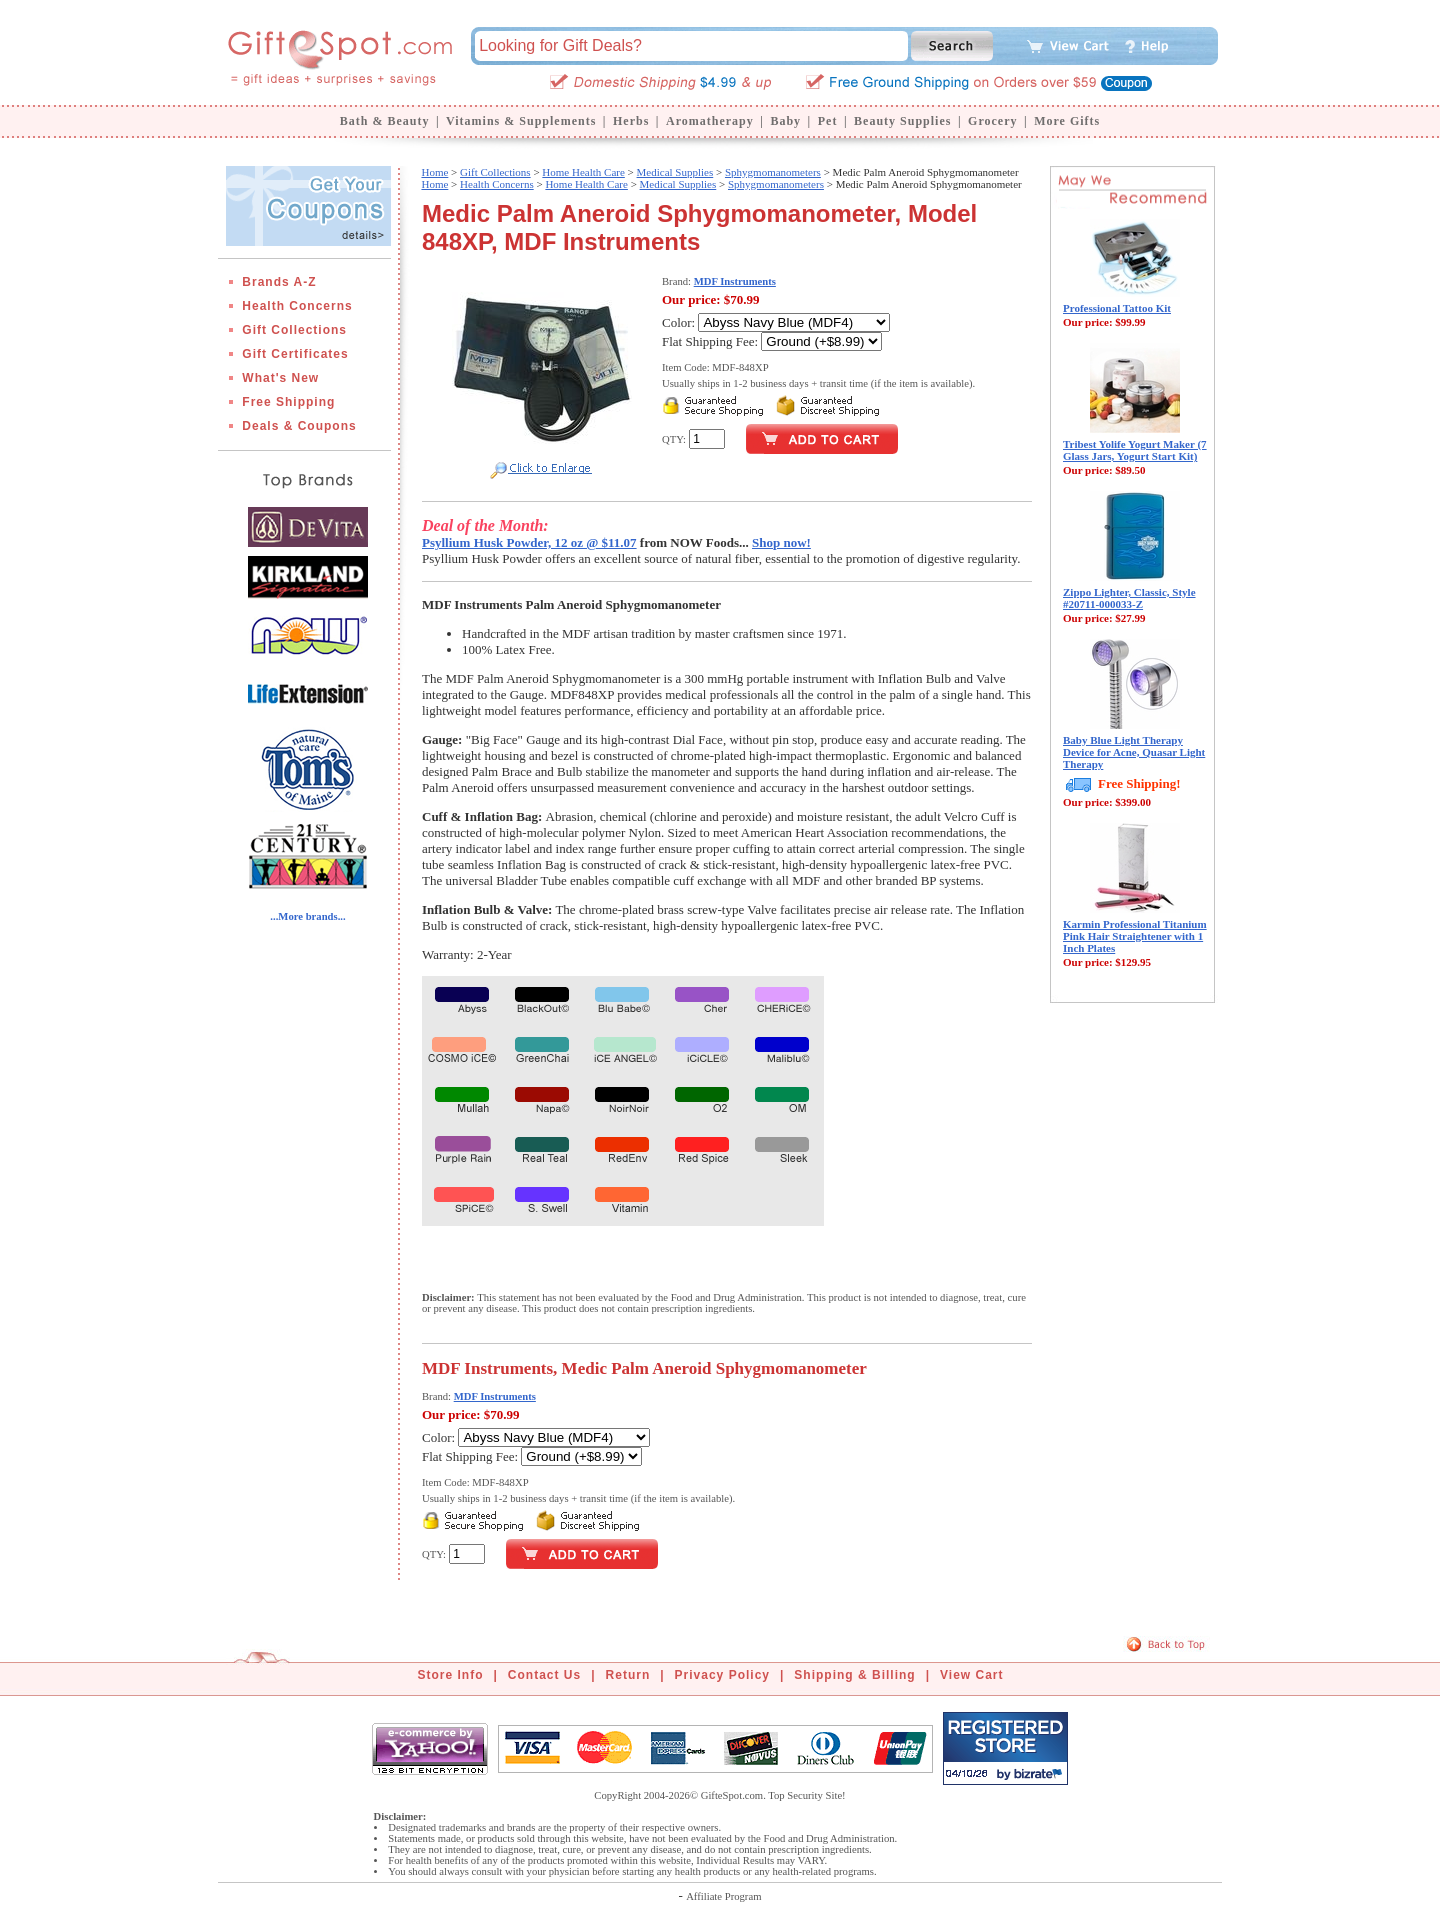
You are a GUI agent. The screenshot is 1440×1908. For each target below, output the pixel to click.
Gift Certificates (295, 354)
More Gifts (1067, 121)
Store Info (451, 1675)
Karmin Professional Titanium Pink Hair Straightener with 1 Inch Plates (1135, 936)
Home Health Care (583, 172)
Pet (828, 121)
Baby (785, 121)
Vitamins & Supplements (521, 121)
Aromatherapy (710, 121)
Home (434, 172)
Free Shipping (288, 402)
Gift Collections (294, 330)
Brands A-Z (279, 282)
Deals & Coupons (299, 426)
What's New (280, 378)
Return (628, 1675)
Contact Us (544, 1675)
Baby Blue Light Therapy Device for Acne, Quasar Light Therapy (1134, 752)
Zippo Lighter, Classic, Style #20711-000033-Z (1129, 598)
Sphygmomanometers (773, 172)
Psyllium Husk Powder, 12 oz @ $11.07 (529, 542)
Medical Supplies (675, 172)
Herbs (631, 121)
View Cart (971, 1675)
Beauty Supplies (902, 121)
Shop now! (781, 542)
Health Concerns (297, 306)
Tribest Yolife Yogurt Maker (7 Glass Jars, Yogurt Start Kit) (1135, 450)
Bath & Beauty (385, 121)
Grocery (992, 121)
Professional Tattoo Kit (1117, 308)
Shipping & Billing (854, 1675)
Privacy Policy (722, 1675)
